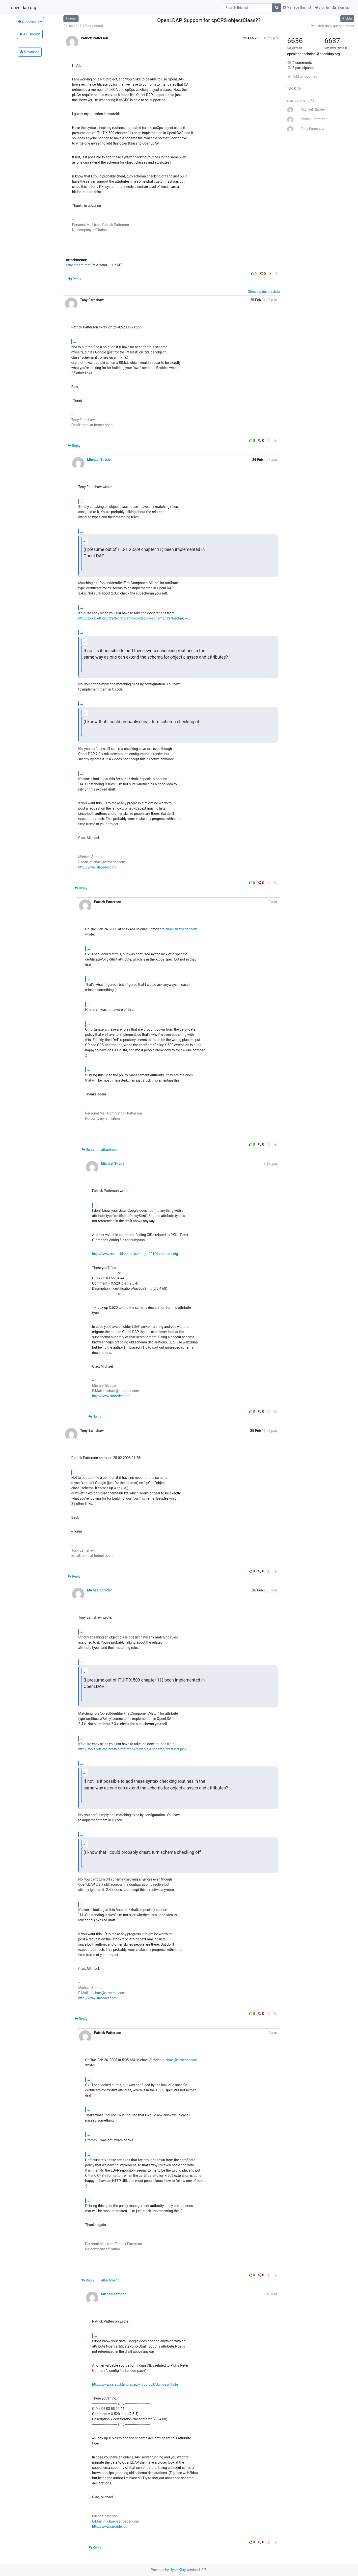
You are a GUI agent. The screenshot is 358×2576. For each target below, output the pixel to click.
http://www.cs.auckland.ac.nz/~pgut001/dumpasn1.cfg (135, 1254)
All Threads (29, 34)
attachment (110, 1150)
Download (30, 52)
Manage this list (297, 7)
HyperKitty (178, 2570)
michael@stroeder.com (179, 929)
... (74, 341)
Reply (74, 279)
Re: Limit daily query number (332, 26)
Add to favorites (302, 76)
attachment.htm (78, 265)
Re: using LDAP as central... (84, 26)
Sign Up (340, 7)
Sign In (322, 7)
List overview (30, 22)
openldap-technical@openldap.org (313, 54)
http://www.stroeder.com (97, 867)
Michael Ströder (99, 460)
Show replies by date (264, 292)
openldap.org (23, 7)
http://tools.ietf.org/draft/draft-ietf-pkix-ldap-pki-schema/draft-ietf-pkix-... (134, 618)
